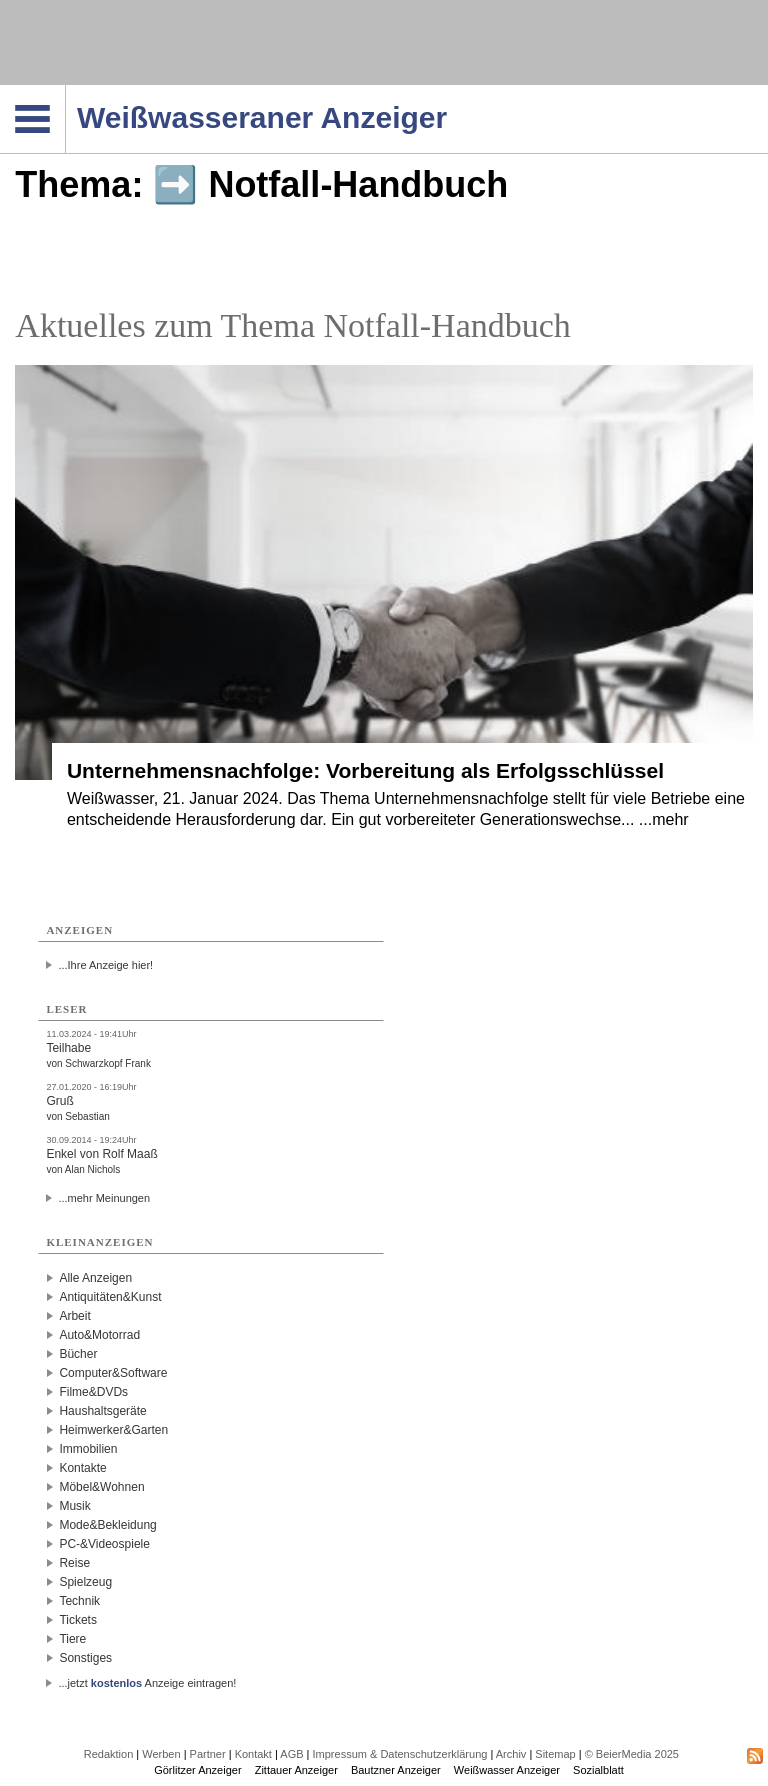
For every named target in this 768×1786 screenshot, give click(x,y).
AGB (291, 1754)
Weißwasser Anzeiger (507, 1770)
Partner (208, 1754)
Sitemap (555, 1754)
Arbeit (74, 1316)
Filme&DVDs (93, 1392)
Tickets (78, 1620)
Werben (161, 1754)
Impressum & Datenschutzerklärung (400, 1754)
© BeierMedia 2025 (632, 1754)
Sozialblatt (598, 1770)
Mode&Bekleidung (107, 1525)
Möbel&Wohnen (101, 1487)
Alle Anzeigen (95, 1278)
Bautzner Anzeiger (396, 1770)
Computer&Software (113, 1373)
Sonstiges (85, 1658)
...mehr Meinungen (104, 1198)
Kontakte (82, 1468)
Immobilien (88, 1449)
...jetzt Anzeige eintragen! (147, 1683)
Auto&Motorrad (99, 1335)
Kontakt (253, 1754)
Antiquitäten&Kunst (110, 1297)
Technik (79, 1601)
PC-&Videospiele (104, 1544)
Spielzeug (85, 1582)
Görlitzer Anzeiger (197, 1770)
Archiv (511, 1754)
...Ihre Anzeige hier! (105, 965)
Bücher (78, 1354)
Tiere (72, 1639)
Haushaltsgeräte (102, 1411)
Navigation (65, 91)
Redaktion (109, 1754)
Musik (74, 1506)
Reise (74, 1563)
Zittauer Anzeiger (296, 1770)
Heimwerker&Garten (113, 1430)
